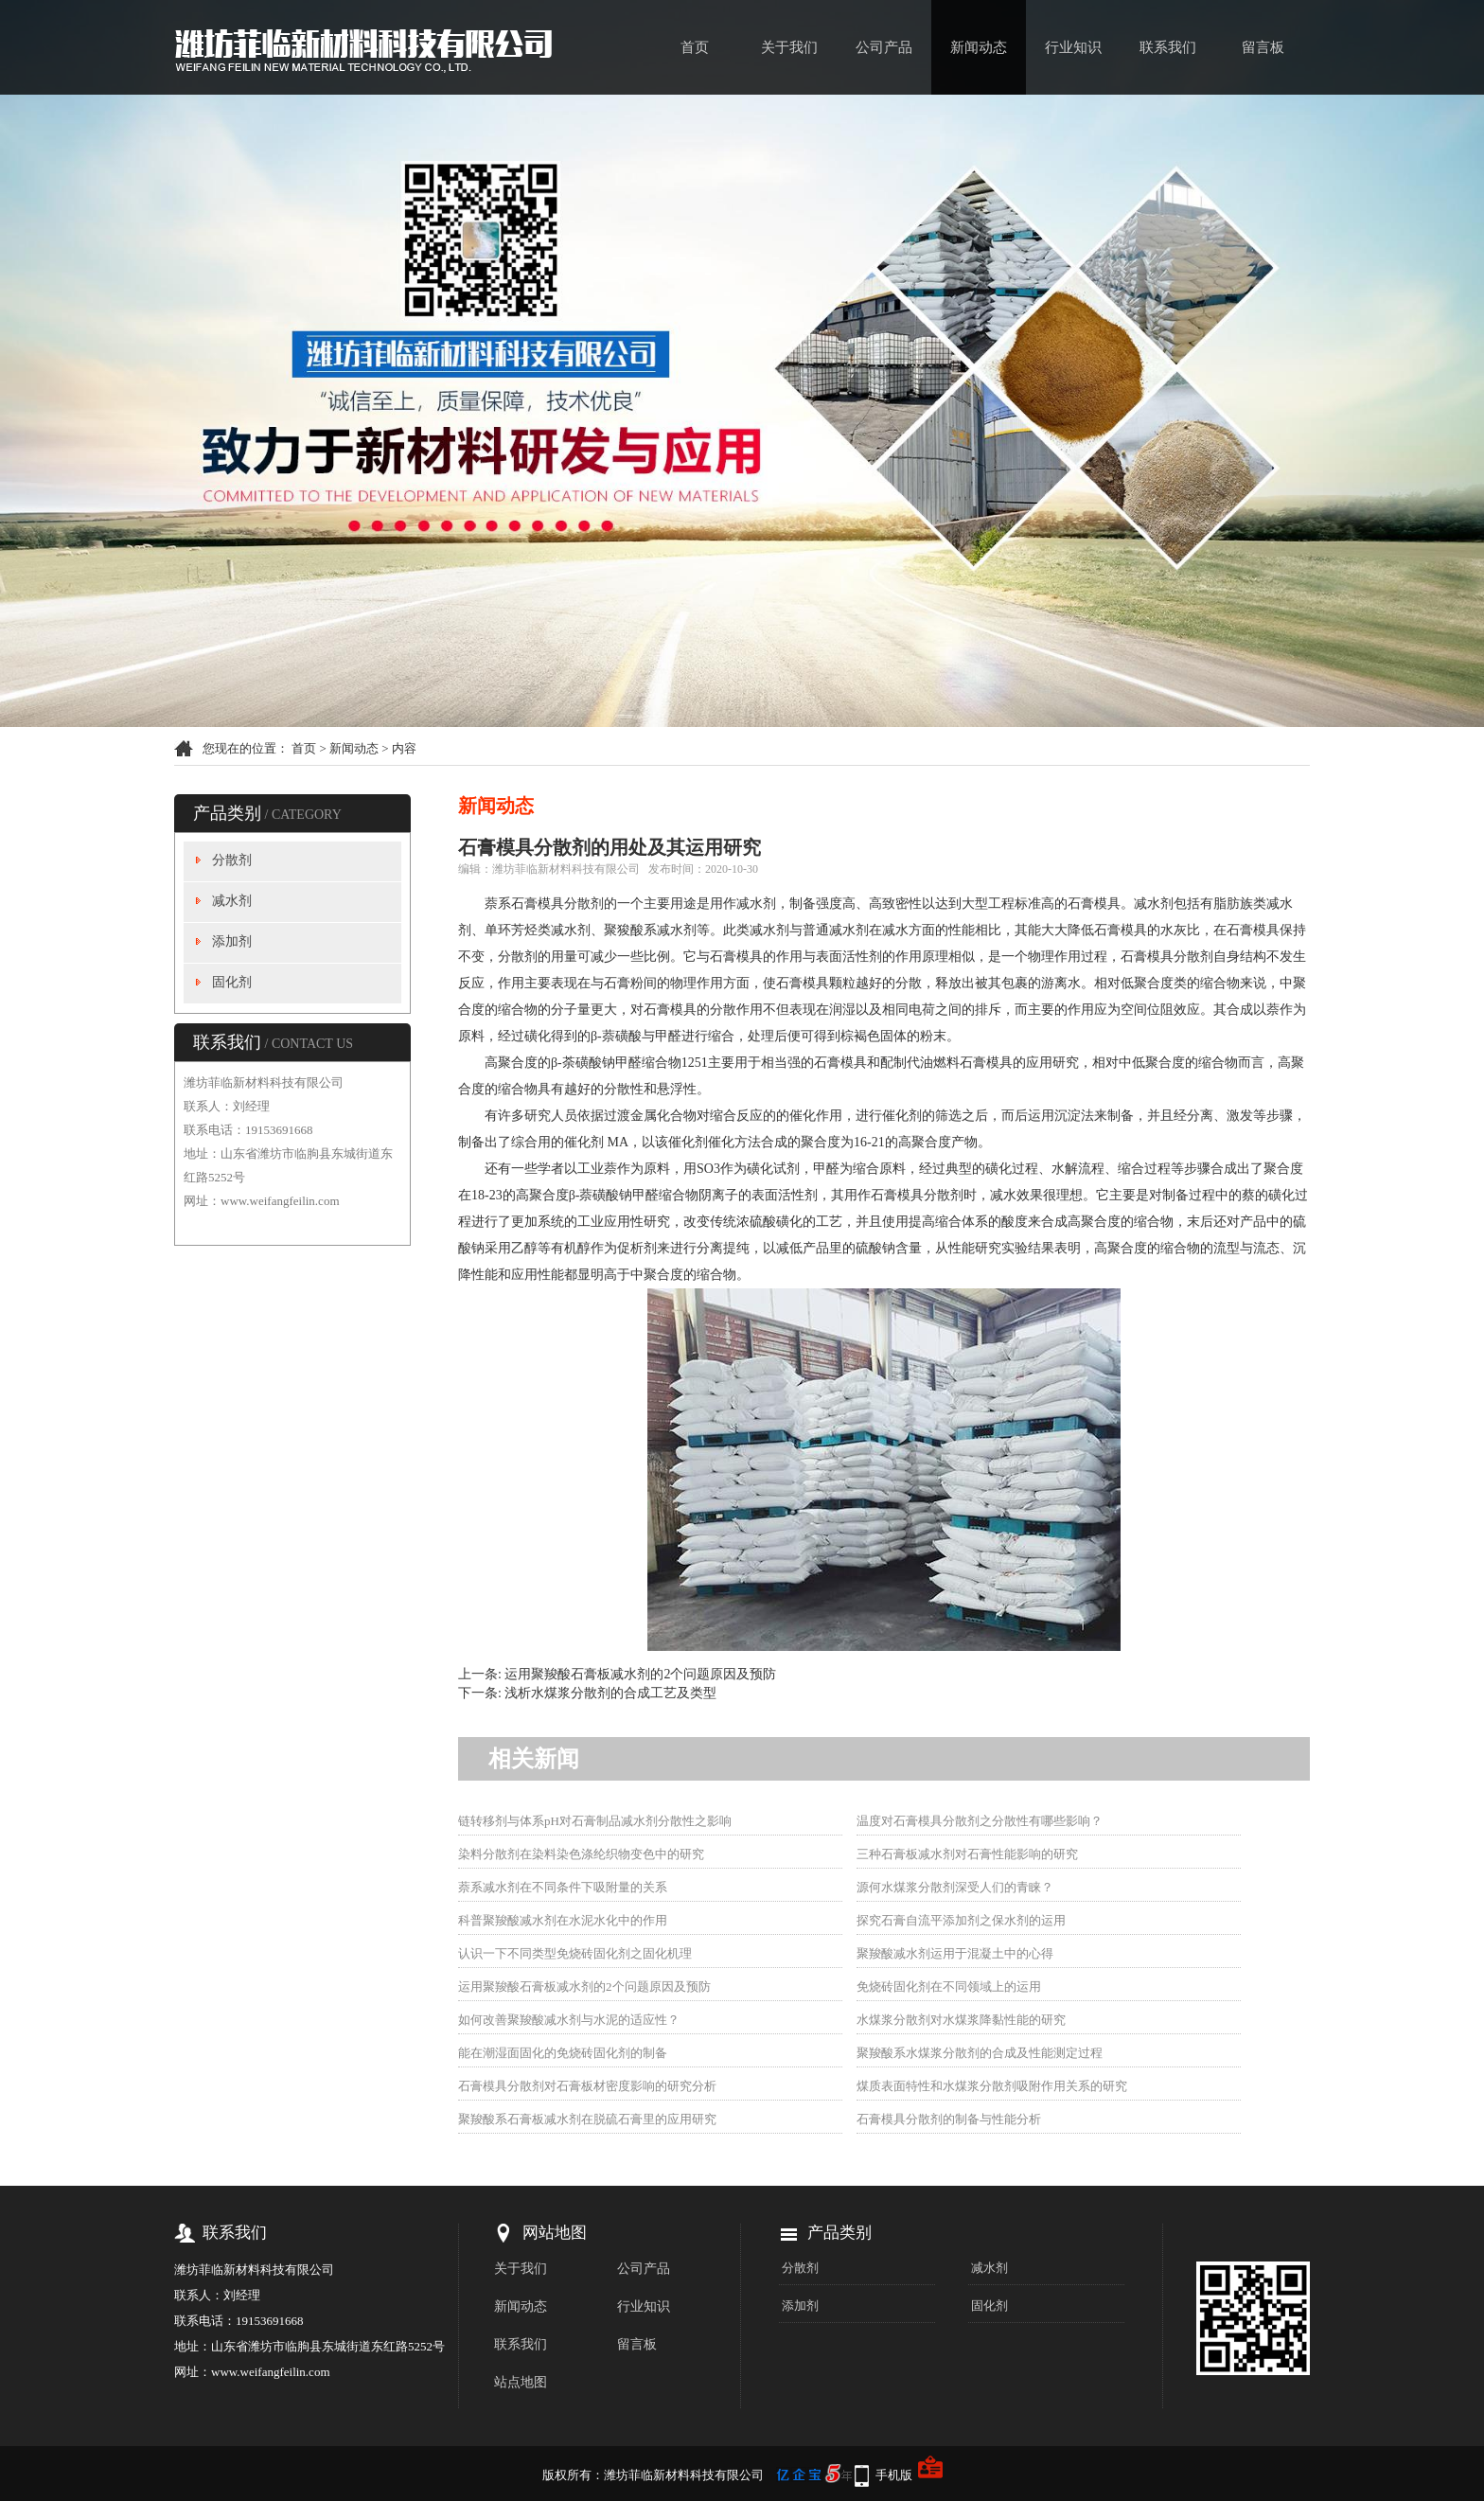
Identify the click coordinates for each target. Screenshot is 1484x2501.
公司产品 (884, 47)
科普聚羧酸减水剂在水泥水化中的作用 (562, 1920)
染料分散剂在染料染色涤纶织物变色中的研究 (581, 1854)
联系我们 (1168, 47)
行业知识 (1073, 47)
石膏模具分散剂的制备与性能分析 (949, 2119)
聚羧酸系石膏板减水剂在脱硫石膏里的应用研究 (587, 2119)
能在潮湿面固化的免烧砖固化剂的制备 (562, 2053)
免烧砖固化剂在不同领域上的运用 (949, 1986)
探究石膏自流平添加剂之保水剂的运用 (961, 1920)
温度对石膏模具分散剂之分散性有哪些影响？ (980, 1821)
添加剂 (232, 941)
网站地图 (554, 2233)
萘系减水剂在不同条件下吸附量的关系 (562, 1887)
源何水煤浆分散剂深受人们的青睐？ (955, 1887)
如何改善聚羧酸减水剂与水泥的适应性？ (569, 2020)
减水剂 (232, 901)
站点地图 (520, 2382)
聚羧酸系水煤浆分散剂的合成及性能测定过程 (980, 2053)
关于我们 (789, 47)
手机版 (893, 2475)
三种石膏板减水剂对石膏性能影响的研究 (967, 1854)
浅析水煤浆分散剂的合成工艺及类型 (610, 1693)
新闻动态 (978, 47)
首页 (694, 47)
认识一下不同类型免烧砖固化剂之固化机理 (575, 1953)
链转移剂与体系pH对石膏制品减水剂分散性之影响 (595, 1821)
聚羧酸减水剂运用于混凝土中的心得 (955, 1953)
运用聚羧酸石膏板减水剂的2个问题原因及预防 (640, 1674)
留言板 (1263, 47)
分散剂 (232, 860)
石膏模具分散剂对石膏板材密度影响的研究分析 (587, 2086)
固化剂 (232, 982)
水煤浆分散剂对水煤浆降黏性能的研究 (961, 2020)
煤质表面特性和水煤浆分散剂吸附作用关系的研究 (992, 2086)
